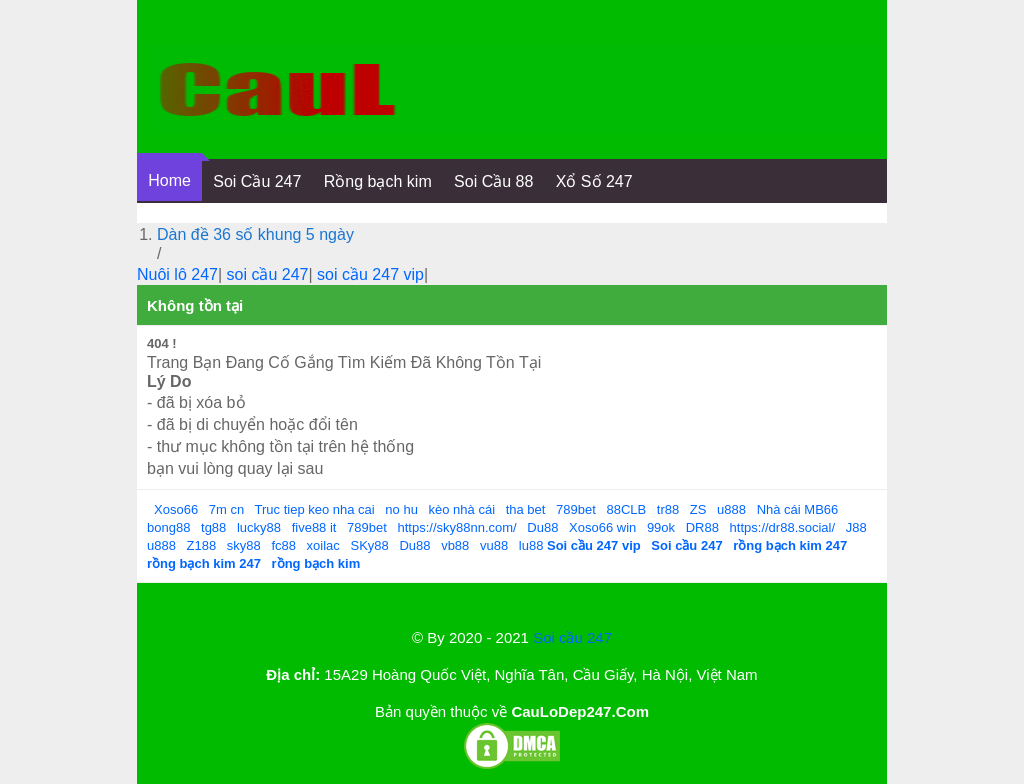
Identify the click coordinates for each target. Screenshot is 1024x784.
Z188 (202, 545)
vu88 (494, 545)
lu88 (531, 545)
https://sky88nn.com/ (456, 527)
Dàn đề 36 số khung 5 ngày (255, 234)
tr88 (668, 509)
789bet (576, 509)
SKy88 (369, 545)
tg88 (213, 527)
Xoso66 (176, 509)
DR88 (702, 527)
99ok (661, 527)
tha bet (526, 509)
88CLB (626, 509)
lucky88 (259, 527)
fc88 (283, 545)
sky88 (244, 545)
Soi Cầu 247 (257, 181)
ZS (698, 509)
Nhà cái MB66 (798, 509)
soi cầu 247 (268, 274)
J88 (856, 527)
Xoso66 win (602, 527)
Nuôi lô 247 (177, 274)
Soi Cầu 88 (493, 181)
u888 (731, 509)
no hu (401, 509)
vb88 (455, 545)
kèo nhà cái (462, 509)
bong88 (168, 527)
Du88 (542, 527)
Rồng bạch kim (378, 181)
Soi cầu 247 (572, 637)
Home (169, 180)
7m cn (226, 509)
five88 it (314, 527)
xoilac (323, 545)
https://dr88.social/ (783, 527)
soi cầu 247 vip (370, 274)
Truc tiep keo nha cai (315, 509)
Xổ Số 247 (594, 181)
